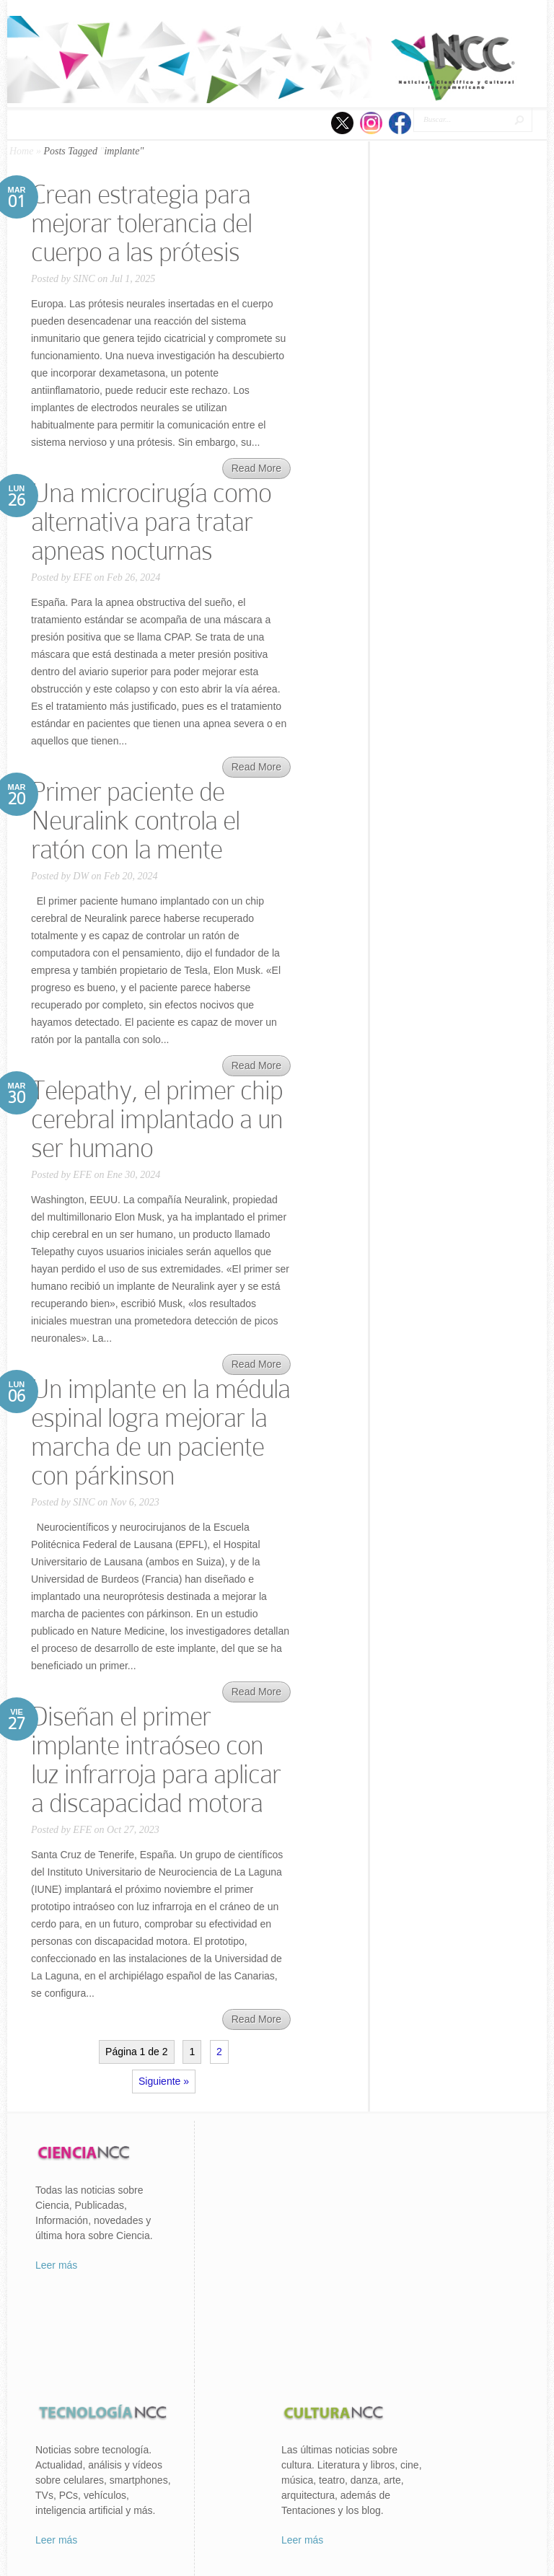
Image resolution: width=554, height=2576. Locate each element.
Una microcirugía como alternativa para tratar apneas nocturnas (151, 522)
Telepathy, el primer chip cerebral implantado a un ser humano (157, 1119)
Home (21, 151)
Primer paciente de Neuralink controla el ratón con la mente (135, 820)
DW (81, 876)
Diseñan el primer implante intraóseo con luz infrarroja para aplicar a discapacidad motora (156, 1760)
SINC (83, 278)
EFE (82, 577)
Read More (256, 468)
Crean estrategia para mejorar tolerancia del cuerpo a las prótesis (141, 223)
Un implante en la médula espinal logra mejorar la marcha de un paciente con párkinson (160, 1432)
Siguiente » (163, 2081)
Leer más (56, 2265)
